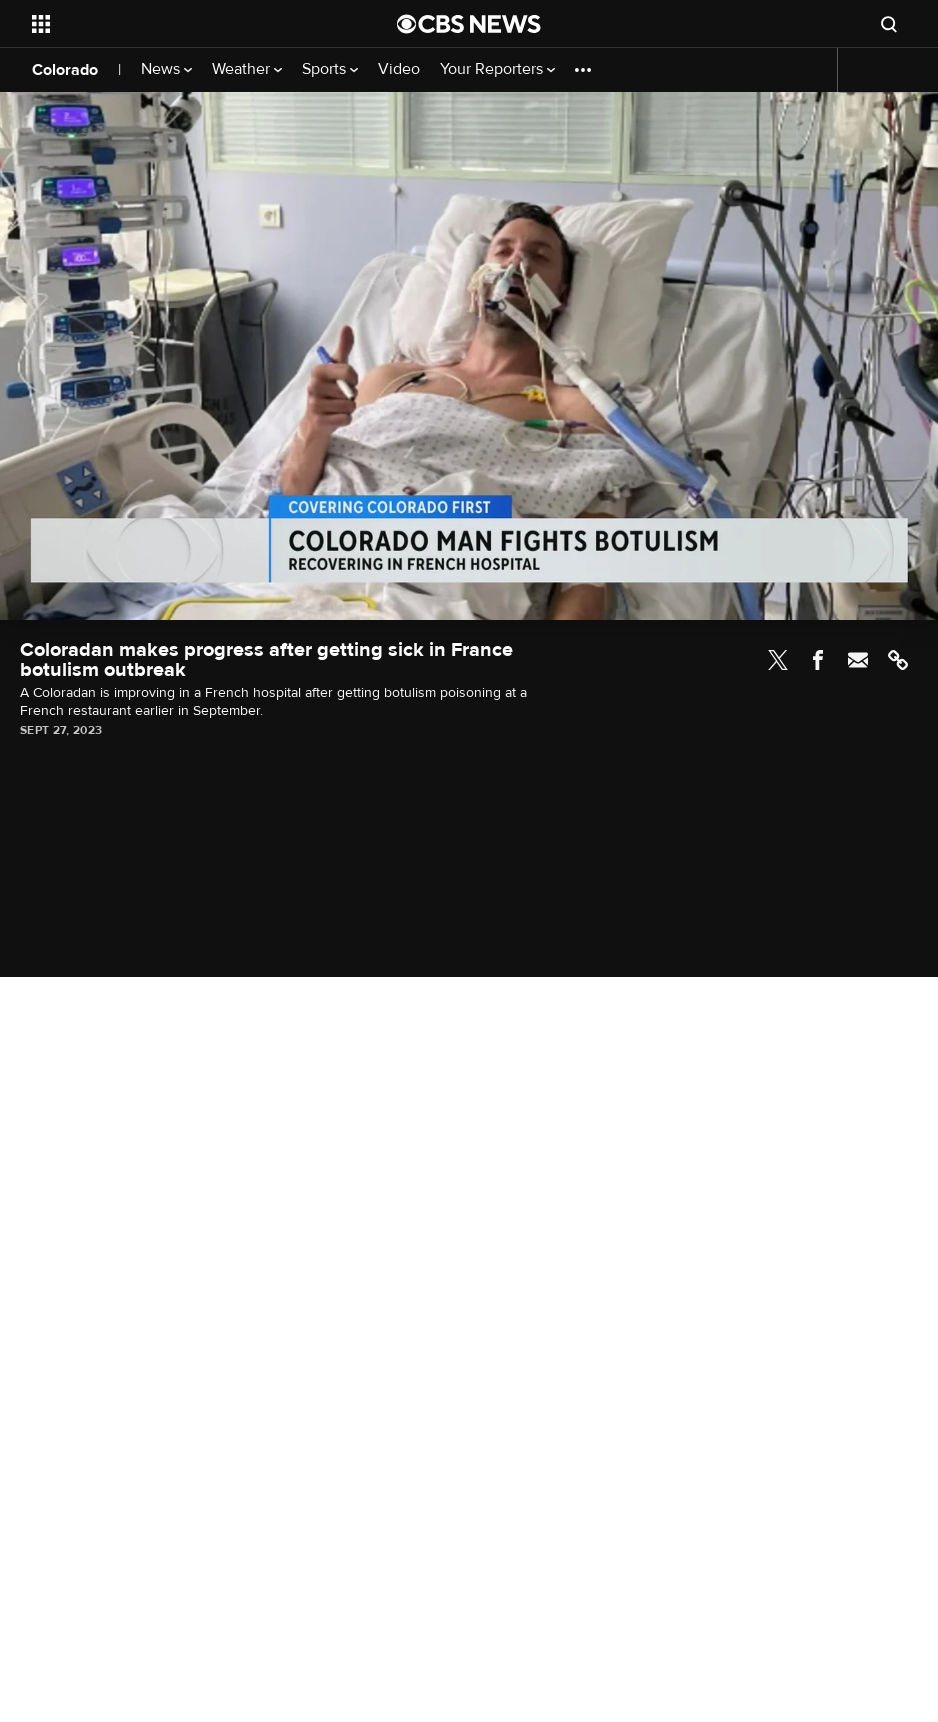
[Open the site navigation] (177, 24)
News (166, 69)
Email (858, 660)
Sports (330, 69)
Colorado (65, 70)
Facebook (818, 660)
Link (898, 660)
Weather (247, 69)
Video (399, 69)
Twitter (778, 660)
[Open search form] (889, 24)
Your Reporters (497, 69)
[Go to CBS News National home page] (469, 24)
